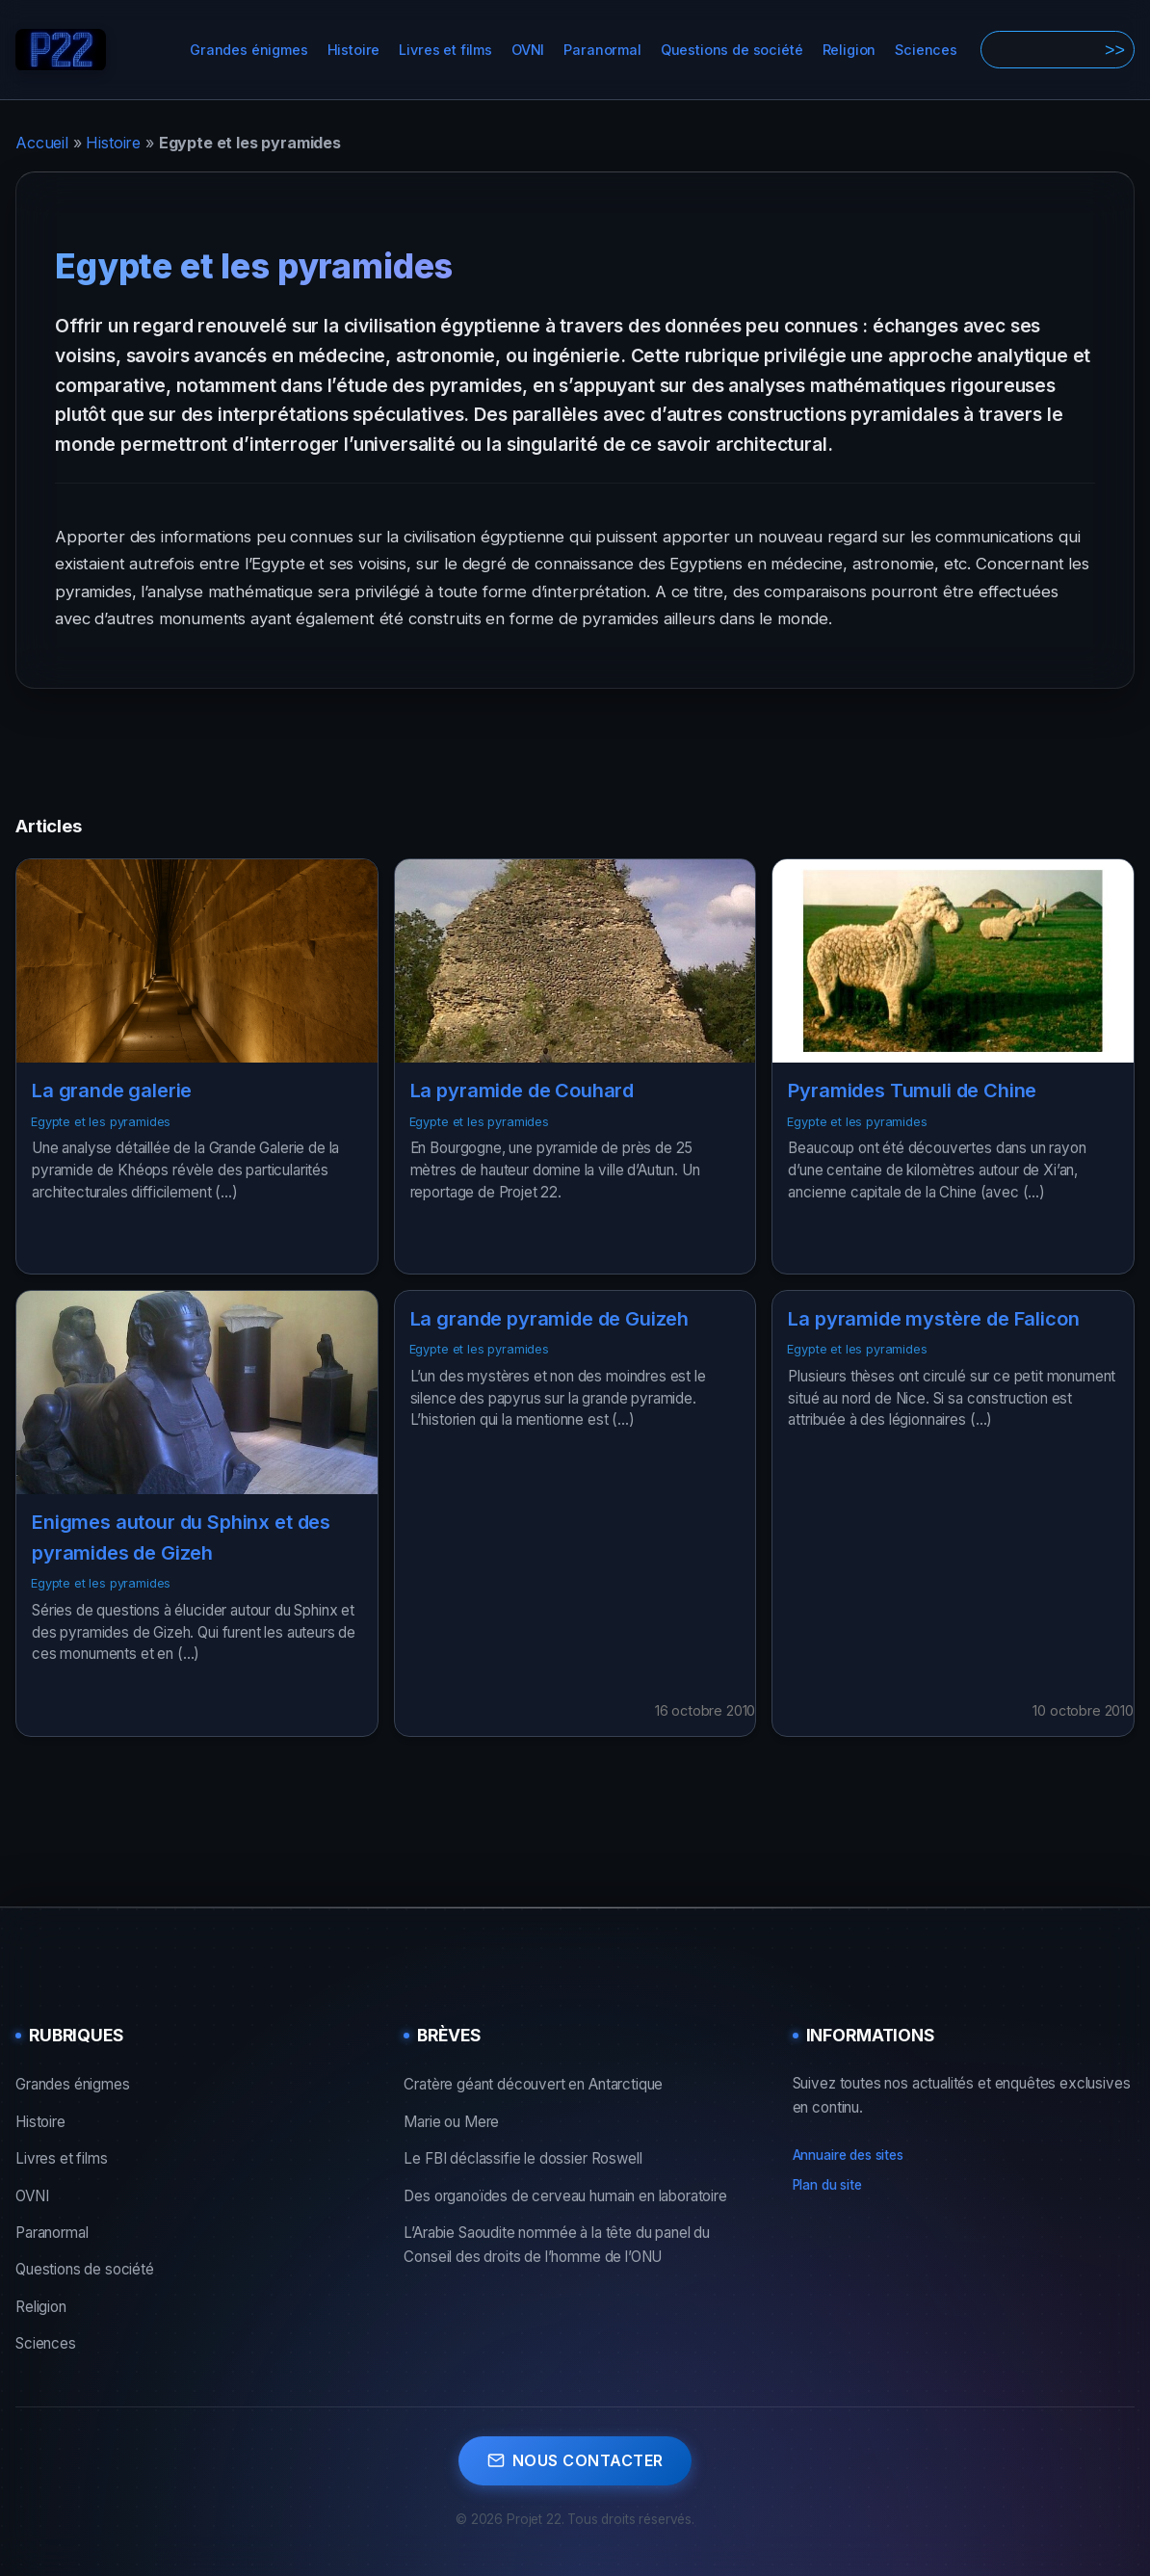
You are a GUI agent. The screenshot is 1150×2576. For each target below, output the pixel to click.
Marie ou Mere (451, 2122)
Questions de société (732, 49)
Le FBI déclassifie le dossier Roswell (522, 2158)
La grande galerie (112, 1090)
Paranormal (601, 49)
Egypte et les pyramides (100, 1122)
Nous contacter (575, 2459)
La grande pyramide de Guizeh (550, 1318)
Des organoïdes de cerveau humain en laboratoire (565, 2196)
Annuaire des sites (848, 2155)
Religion (849, 49)
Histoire (353, 49)
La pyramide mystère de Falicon (933, 1318)
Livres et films (445, 49)
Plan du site (827, 2185)
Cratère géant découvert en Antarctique (533, 2084)
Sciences (926, 49)
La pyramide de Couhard (522, 1090)
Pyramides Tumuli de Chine (912, 1090)
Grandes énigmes (249, 49)
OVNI (527, 49)
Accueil (41, 142)
